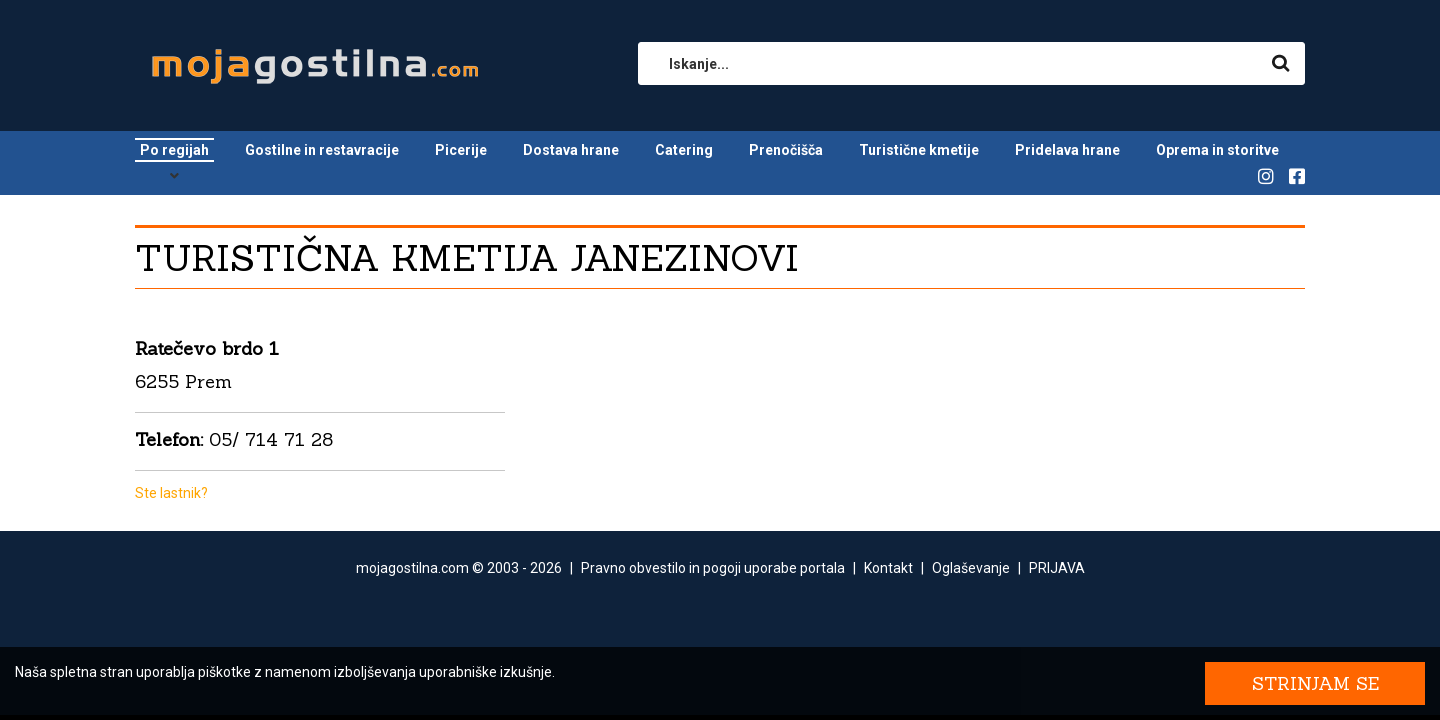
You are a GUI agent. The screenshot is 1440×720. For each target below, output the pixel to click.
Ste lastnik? (171, 493)
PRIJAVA (1057, 568)
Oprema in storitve (1217, 150)
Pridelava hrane (1067, 150)
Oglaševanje (971, 568)
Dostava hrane (571, 150)
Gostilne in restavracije (322, 150)
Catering (684, 150)
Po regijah (174, 150)
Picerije (461, 150)
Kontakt (888, 568)
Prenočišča (786, 150)
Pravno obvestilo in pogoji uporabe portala (713, 568)
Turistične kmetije (919, 150)
